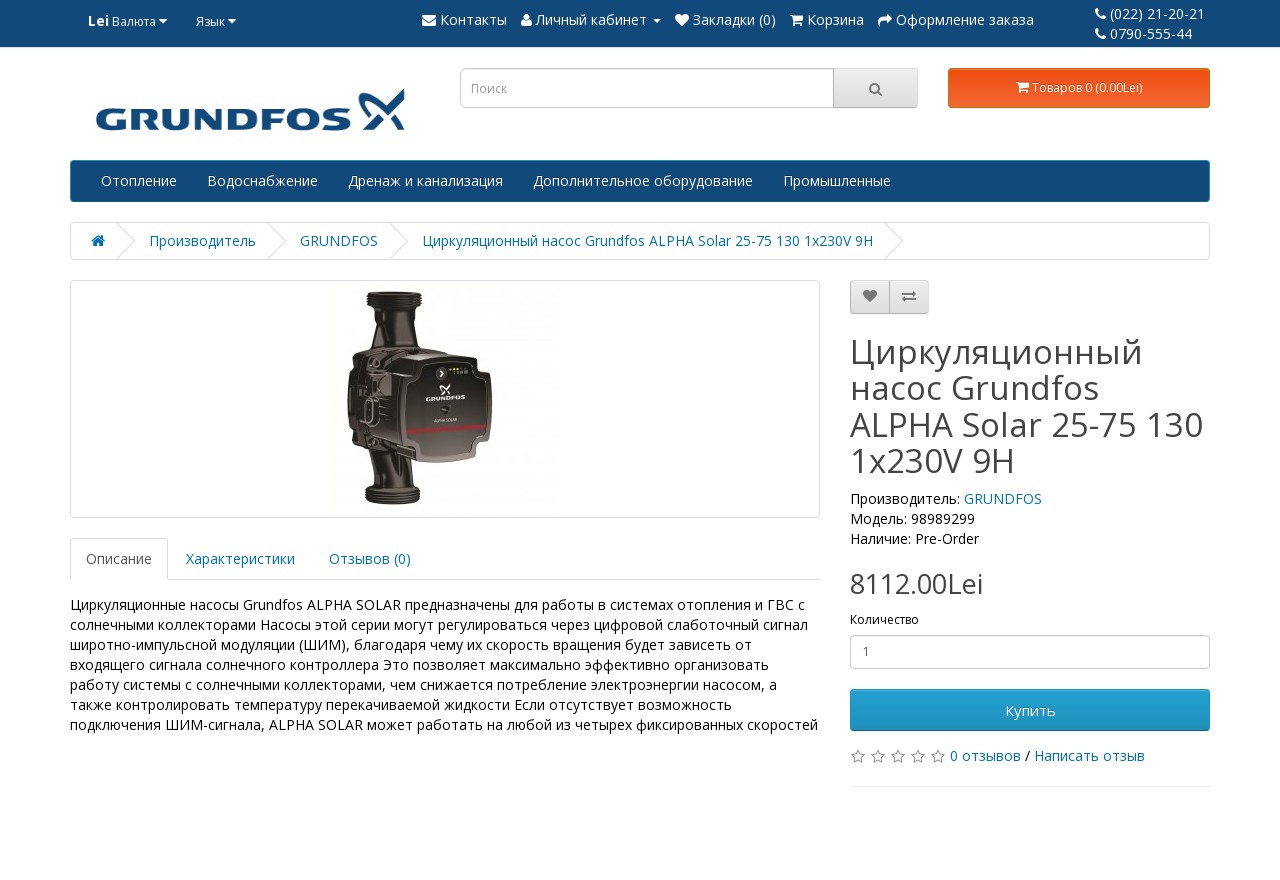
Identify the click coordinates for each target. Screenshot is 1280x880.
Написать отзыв (1089, 755)
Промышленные (837, 180)
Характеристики (240, 558)
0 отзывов (985, 755)
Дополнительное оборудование (643, 180)
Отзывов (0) (370, 558)
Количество (884, 619)
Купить (1030, 710)
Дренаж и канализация (425, 180)
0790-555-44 (1143, 33)
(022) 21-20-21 (1150, 13)
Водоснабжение (262, 180)
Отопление (139, 180)
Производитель (202, 240)
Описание (119, 558)
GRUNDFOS (339, 240)
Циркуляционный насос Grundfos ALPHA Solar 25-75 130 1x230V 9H (647, 240)
